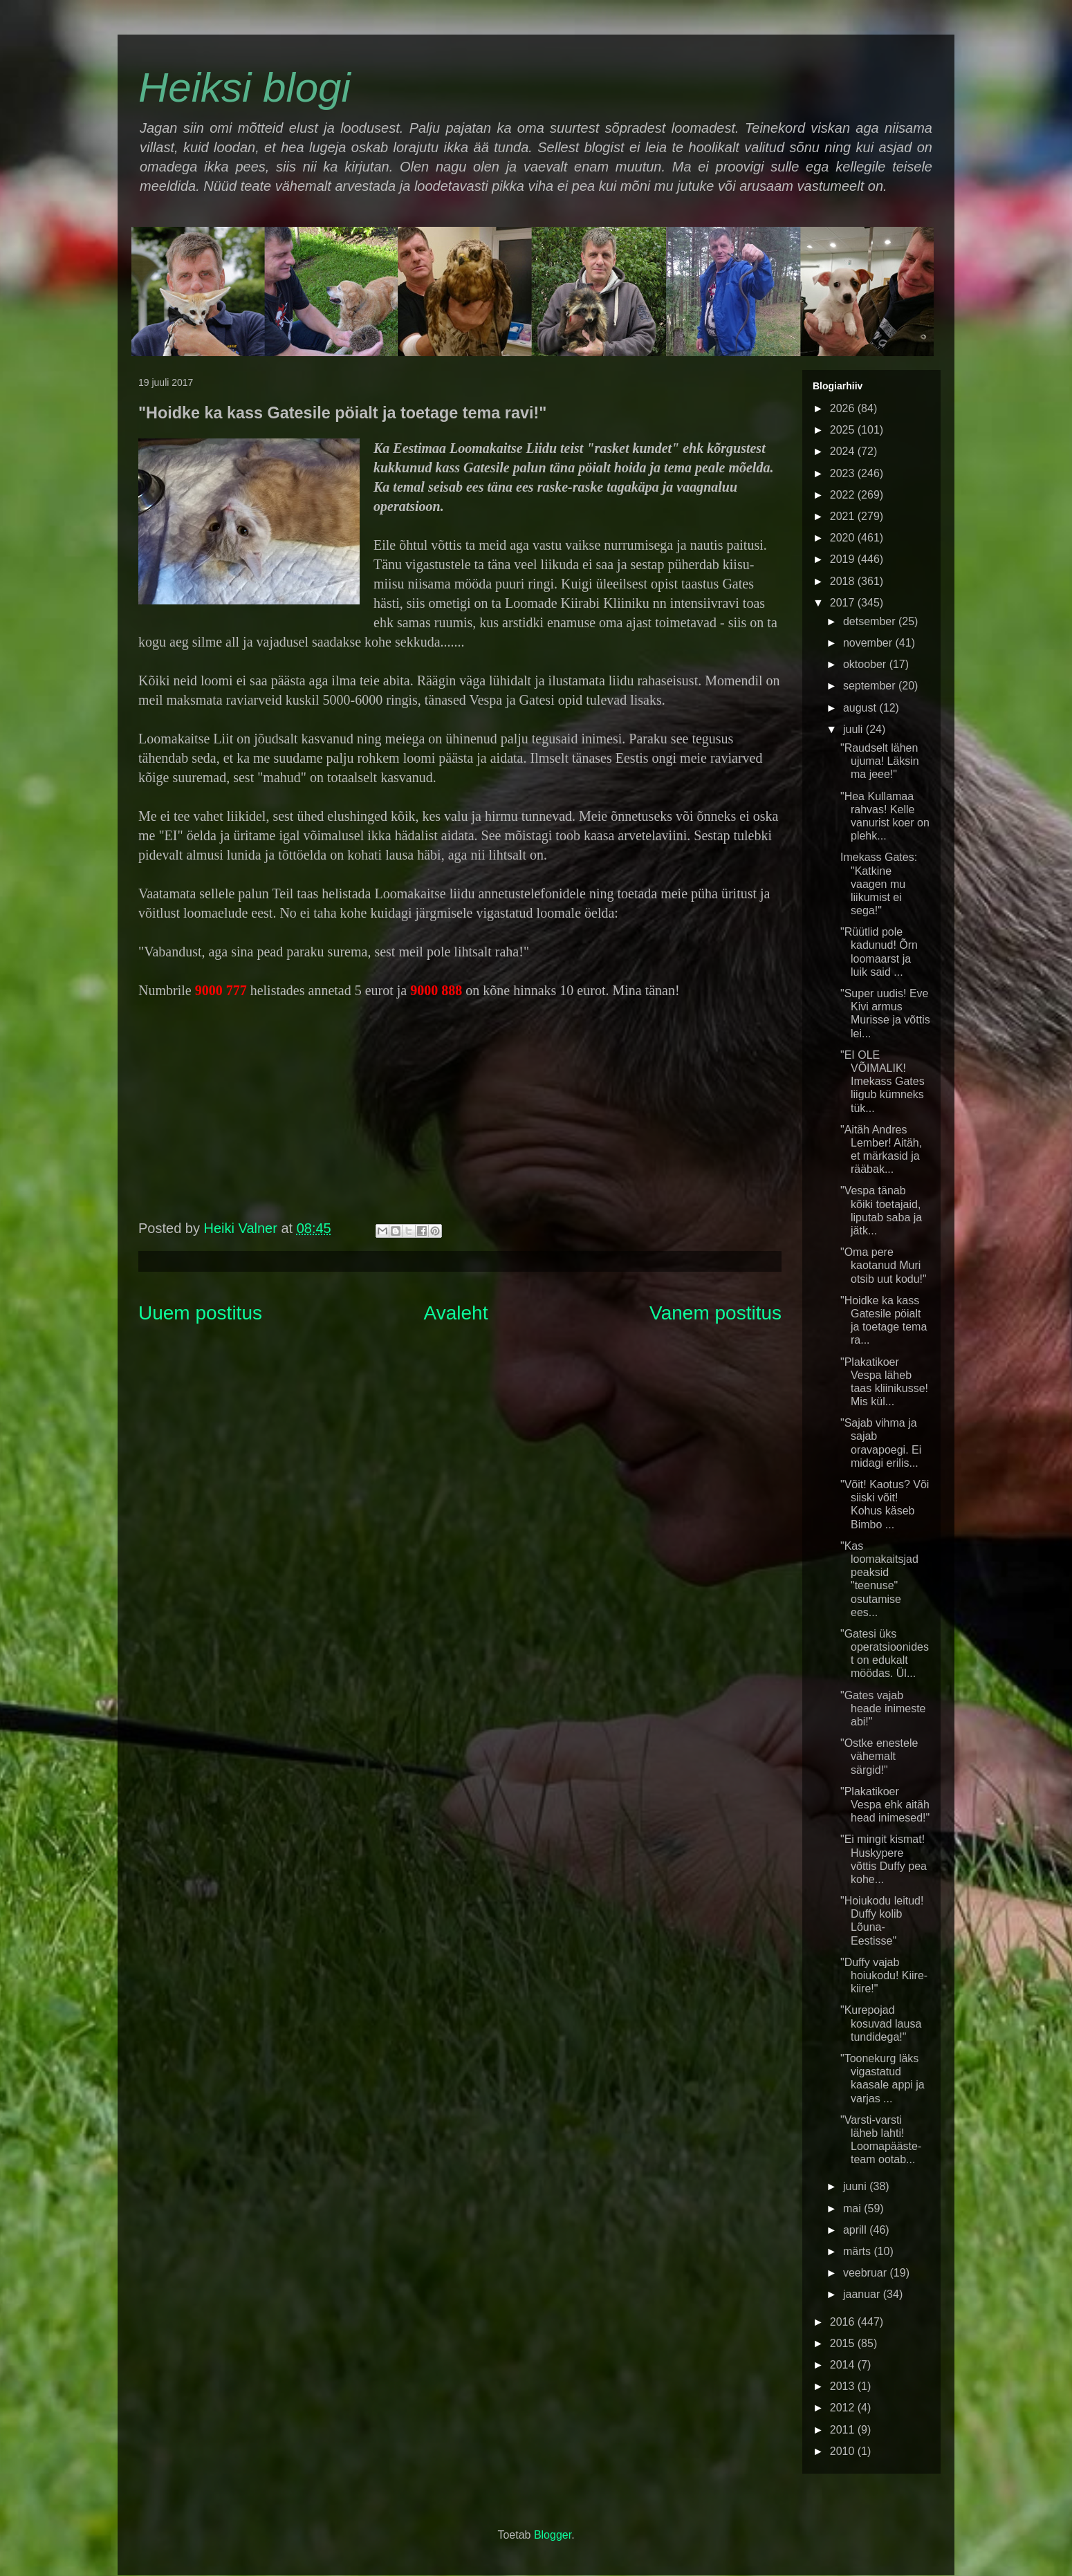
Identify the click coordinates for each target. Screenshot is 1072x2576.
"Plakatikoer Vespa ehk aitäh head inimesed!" (885, 1805)
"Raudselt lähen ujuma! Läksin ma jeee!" (879, 761)
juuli (854, 729)
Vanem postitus (715, 1313)
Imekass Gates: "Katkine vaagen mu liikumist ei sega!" (878, 883)
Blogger (552, 2535)
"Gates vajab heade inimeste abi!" (883, 1708)
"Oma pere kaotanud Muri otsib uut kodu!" (883, 1265)
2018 (844, 581)
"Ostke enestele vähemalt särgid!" (879, 1756)
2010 (844, 2451)
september (870, 686)
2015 (844, 2343)
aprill (856, 2230)
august (861, 708)
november (869, 643)
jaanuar (863, 2294)
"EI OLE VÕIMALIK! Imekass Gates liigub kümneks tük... (882, 1081)
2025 (844, 430)
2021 (844, 516)
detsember (870, 621)
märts (858, 2251)
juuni (856, 2186)
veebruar (866, 2273)
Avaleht (456, 1313)
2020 (844, 538)
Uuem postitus (200, 1313)
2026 (844, 408)
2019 (844, 559)
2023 (844, 473)
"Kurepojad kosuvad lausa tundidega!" (880, 2023)
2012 (844, 2407)
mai (853, 2208)
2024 (844, 451)
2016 (844, 2322)
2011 (844, 2430)
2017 (844, 603)
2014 (844, 2365)
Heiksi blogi (244, 87)
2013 (844, 2386)
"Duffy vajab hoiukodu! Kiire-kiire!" (883, 1975)
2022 (844, 495)
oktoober (866, 664)
